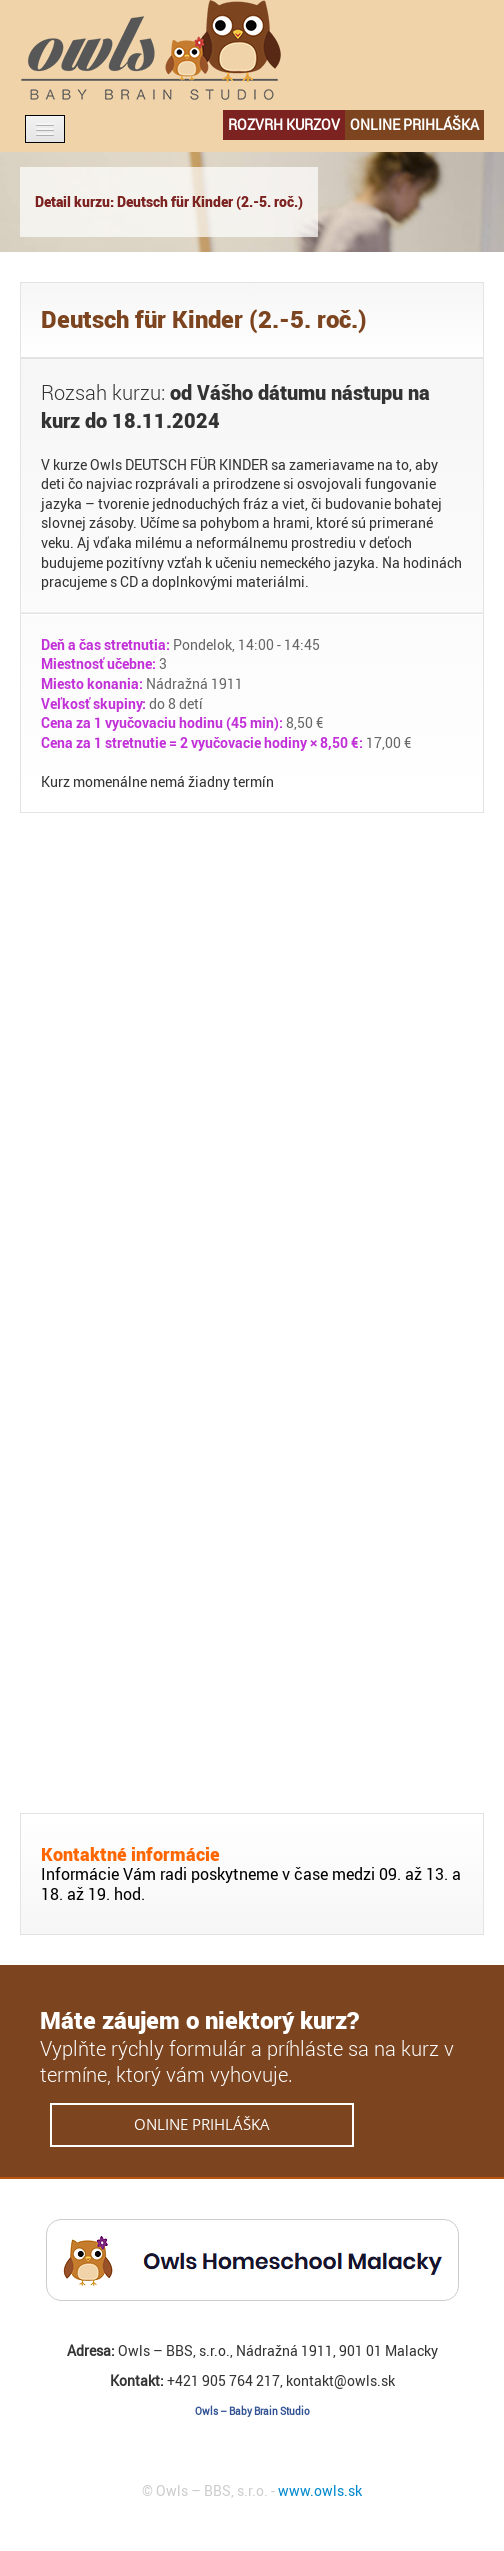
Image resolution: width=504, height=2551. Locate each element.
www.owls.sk (320, 2490)
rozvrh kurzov (284, 124)
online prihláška (414, 124)
